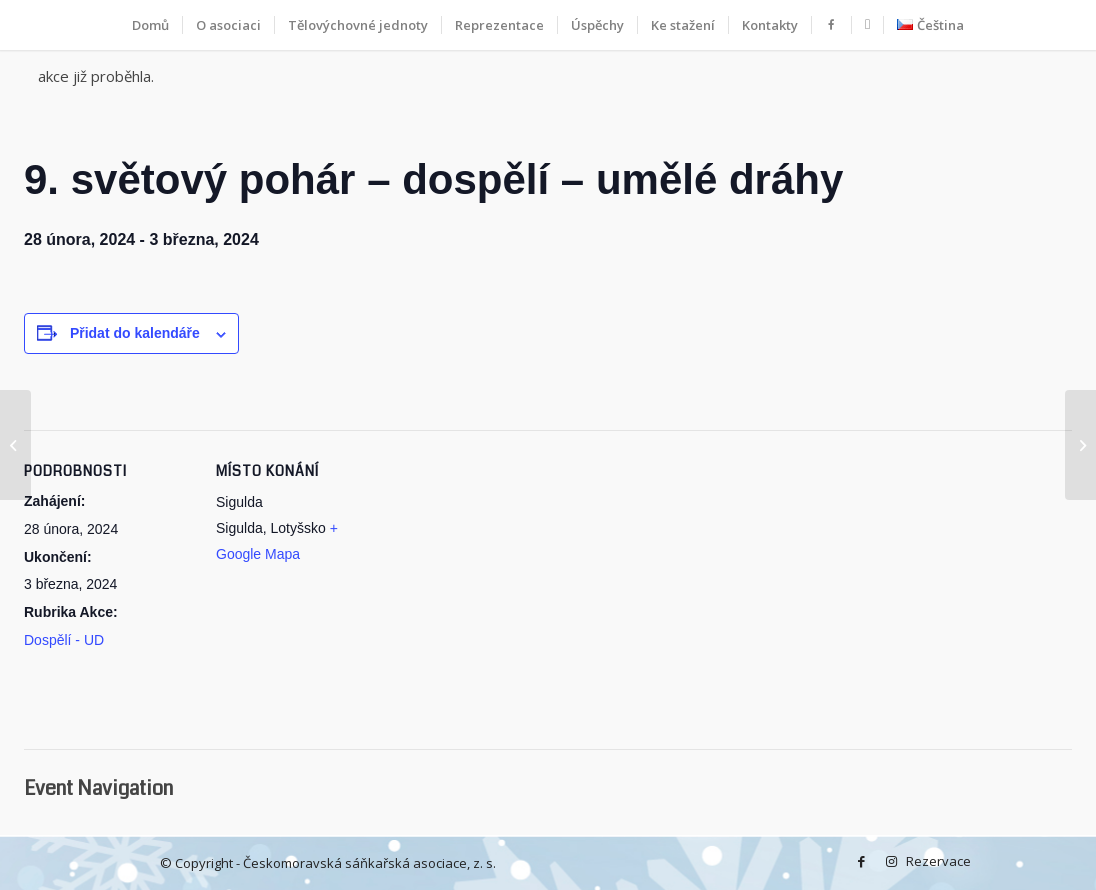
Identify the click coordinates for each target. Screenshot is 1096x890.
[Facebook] (861, 861)
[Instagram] (891, 861)
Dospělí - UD (64, 640)
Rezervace (921, 861)
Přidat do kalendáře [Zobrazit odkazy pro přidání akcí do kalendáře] (135, 333)
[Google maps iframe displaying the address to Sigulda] (513, 599)
